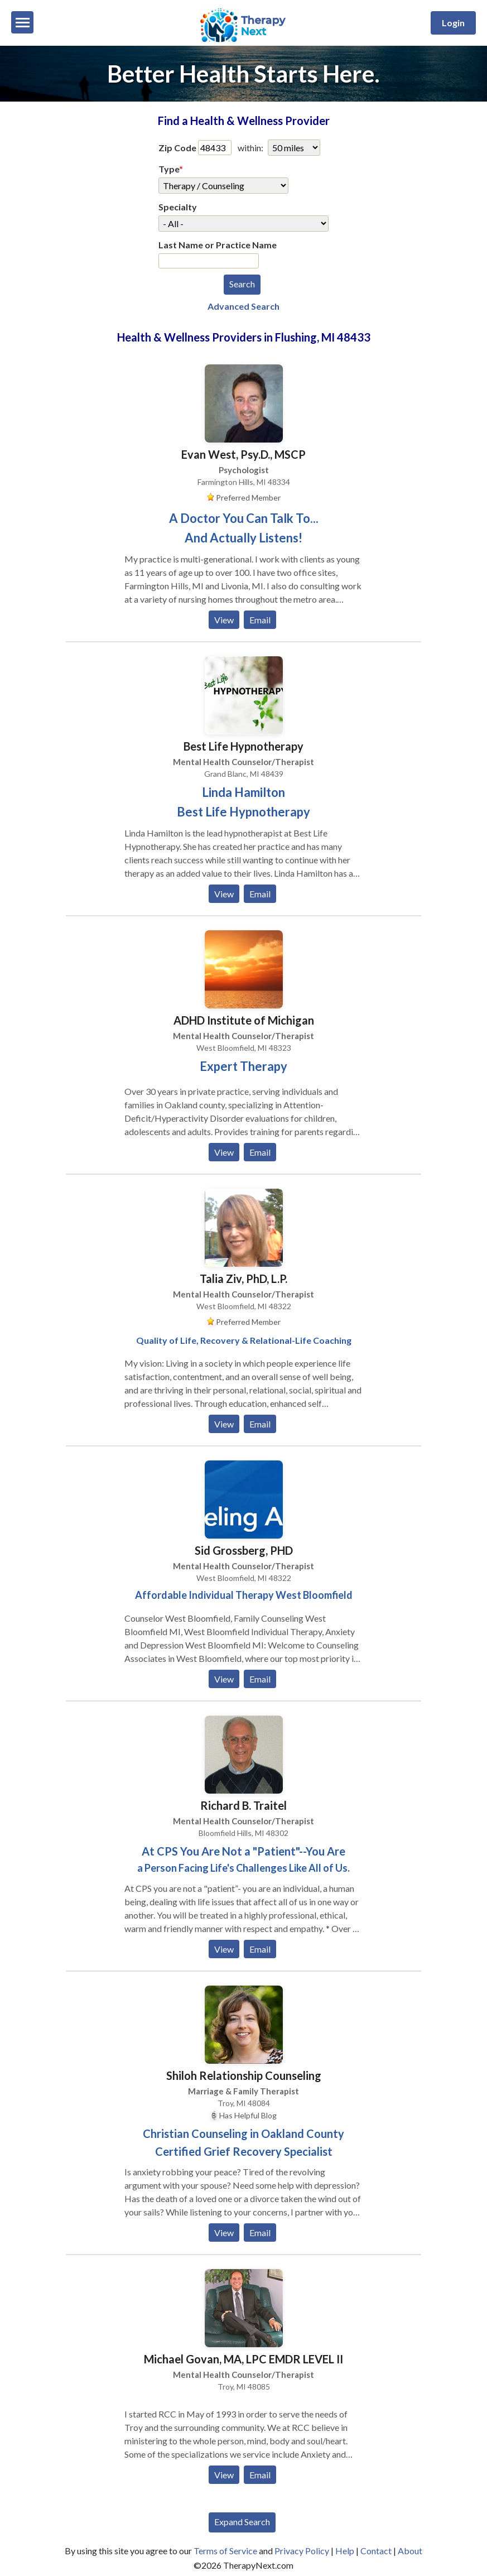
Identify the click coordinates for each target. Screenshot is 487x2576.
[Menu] (22, 22)
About (410, 2550)
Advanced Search (243, 306)
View (224, 619)
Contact (376, 2550)
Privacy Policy (301, 2550)
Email (260, 619)
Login (453, 22)
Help (344, 2550)
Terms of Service (225, 2550)
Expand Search (242, 2521)
